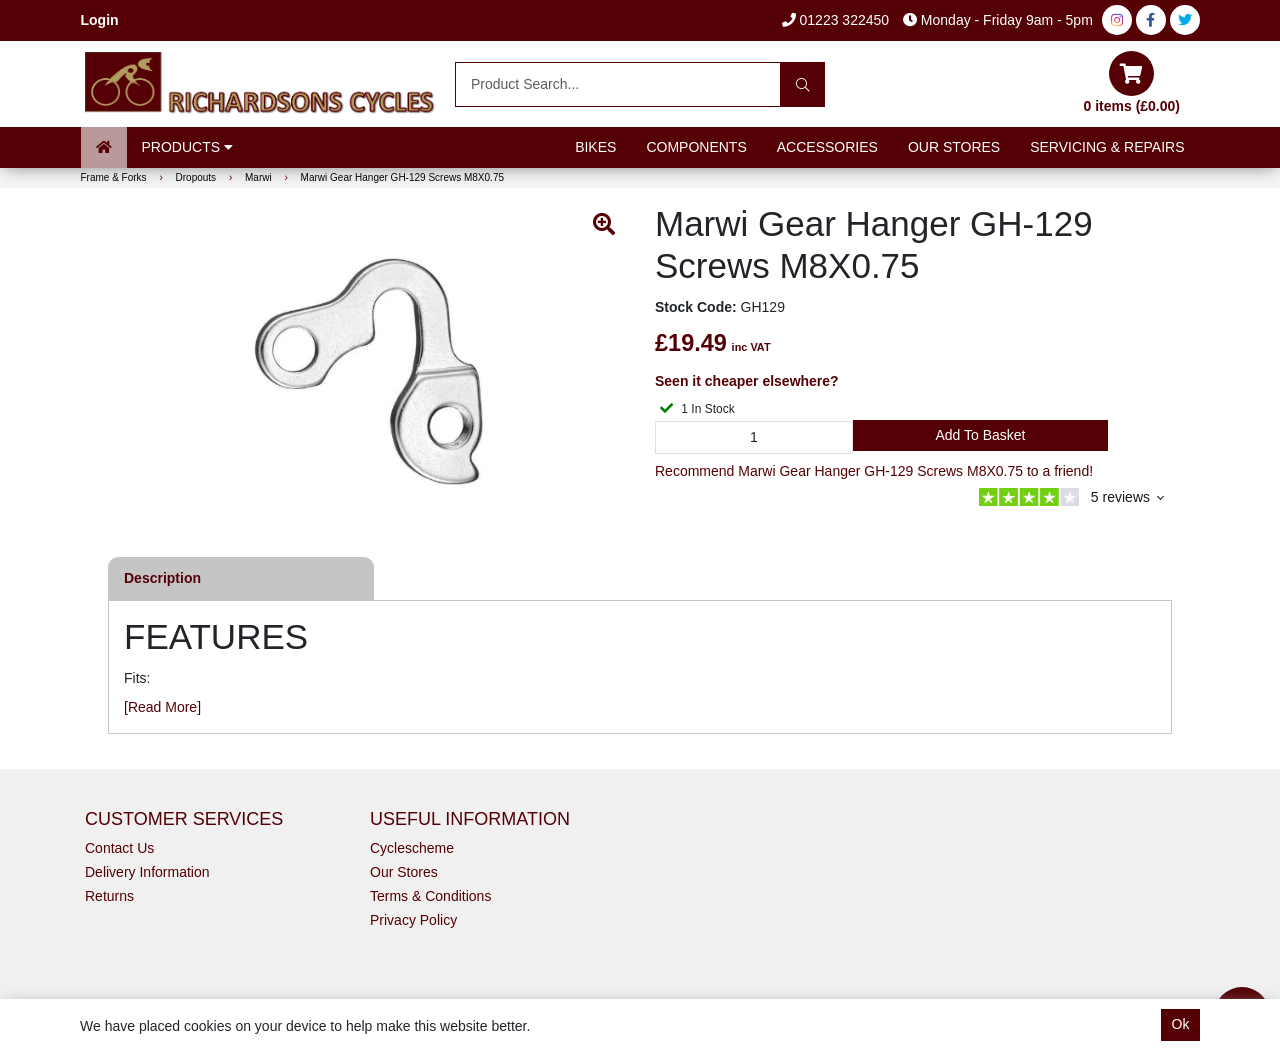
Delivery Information (147, 872)
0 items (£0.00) (1132, 82)
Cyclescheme (412, 848)
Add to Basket (980, 435)
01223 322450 (835, 20)
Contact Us (119, 848)
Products (187, 147)
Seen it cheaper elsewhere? (747, 381)
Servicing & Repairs (1107, 147)
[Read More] (162, 707)
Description (162, 578)
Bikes (595, 147)
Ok (1181, 1024)
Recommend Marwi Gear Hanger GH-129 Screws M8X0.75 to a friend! (874, 471)
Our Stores (954, 147)
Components (696, 147)
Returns (109, 896)
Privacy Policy (413, 920)
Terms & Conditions (430, 896)
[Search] (802, 84)
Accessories (827, 147)
